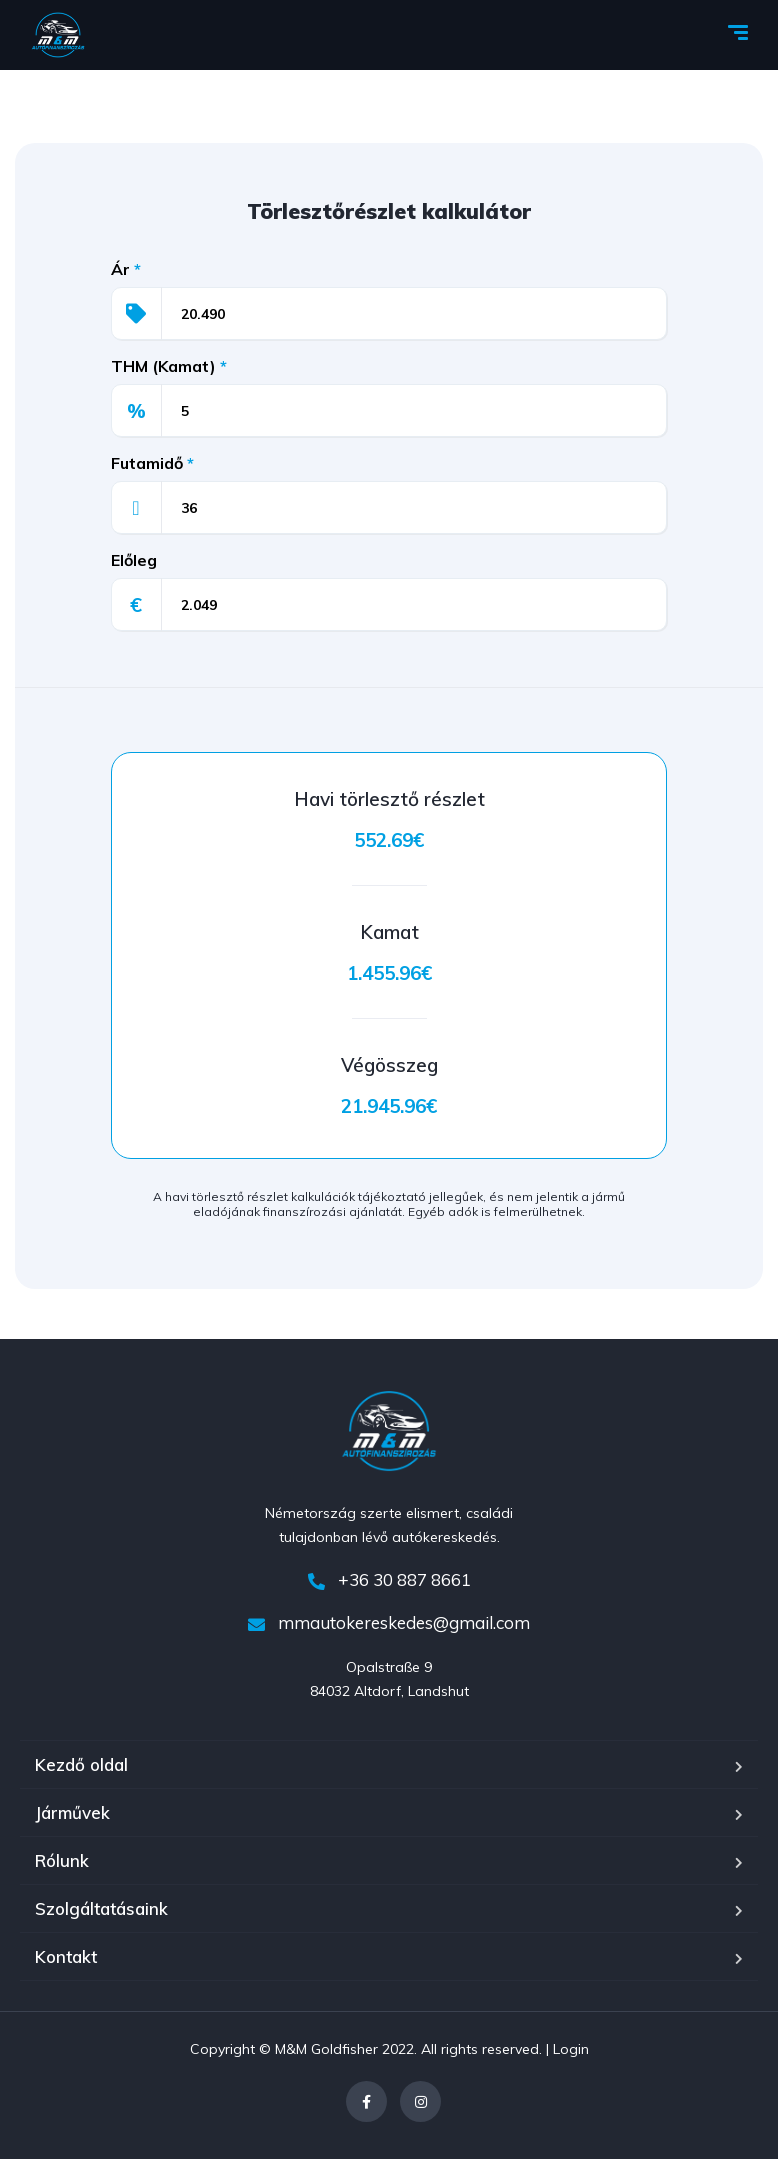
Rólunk (62, 1860)
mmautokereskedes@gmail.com (389, 1622)
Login (571, 2049)
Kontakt (66, 1956)
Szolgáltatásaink (101, 1908)
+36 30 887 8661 (389, 1579)
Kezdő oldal (81, 1764)
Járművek (72, 1812)
